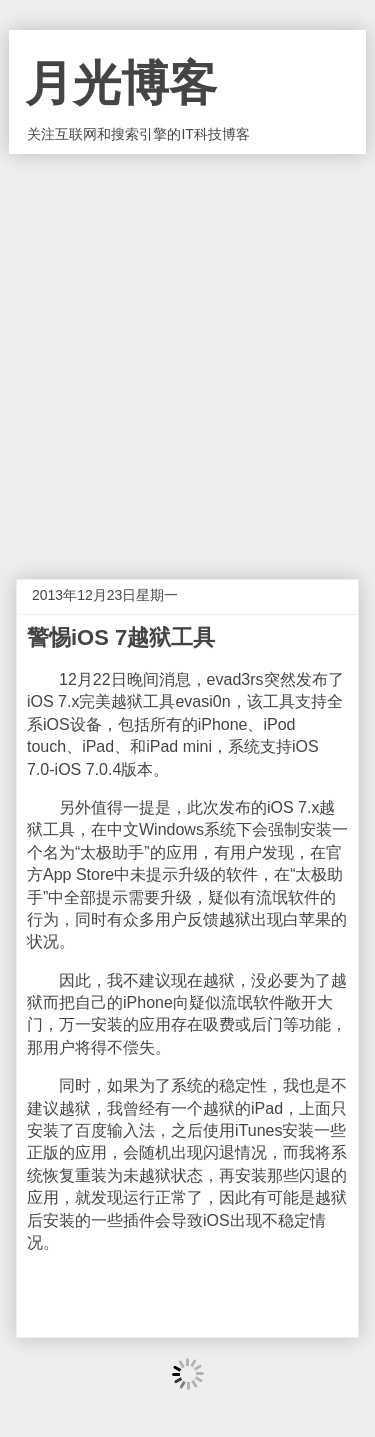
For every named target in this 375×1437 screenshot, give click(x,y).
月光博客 (121, 83)
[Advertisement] (187, 351)
